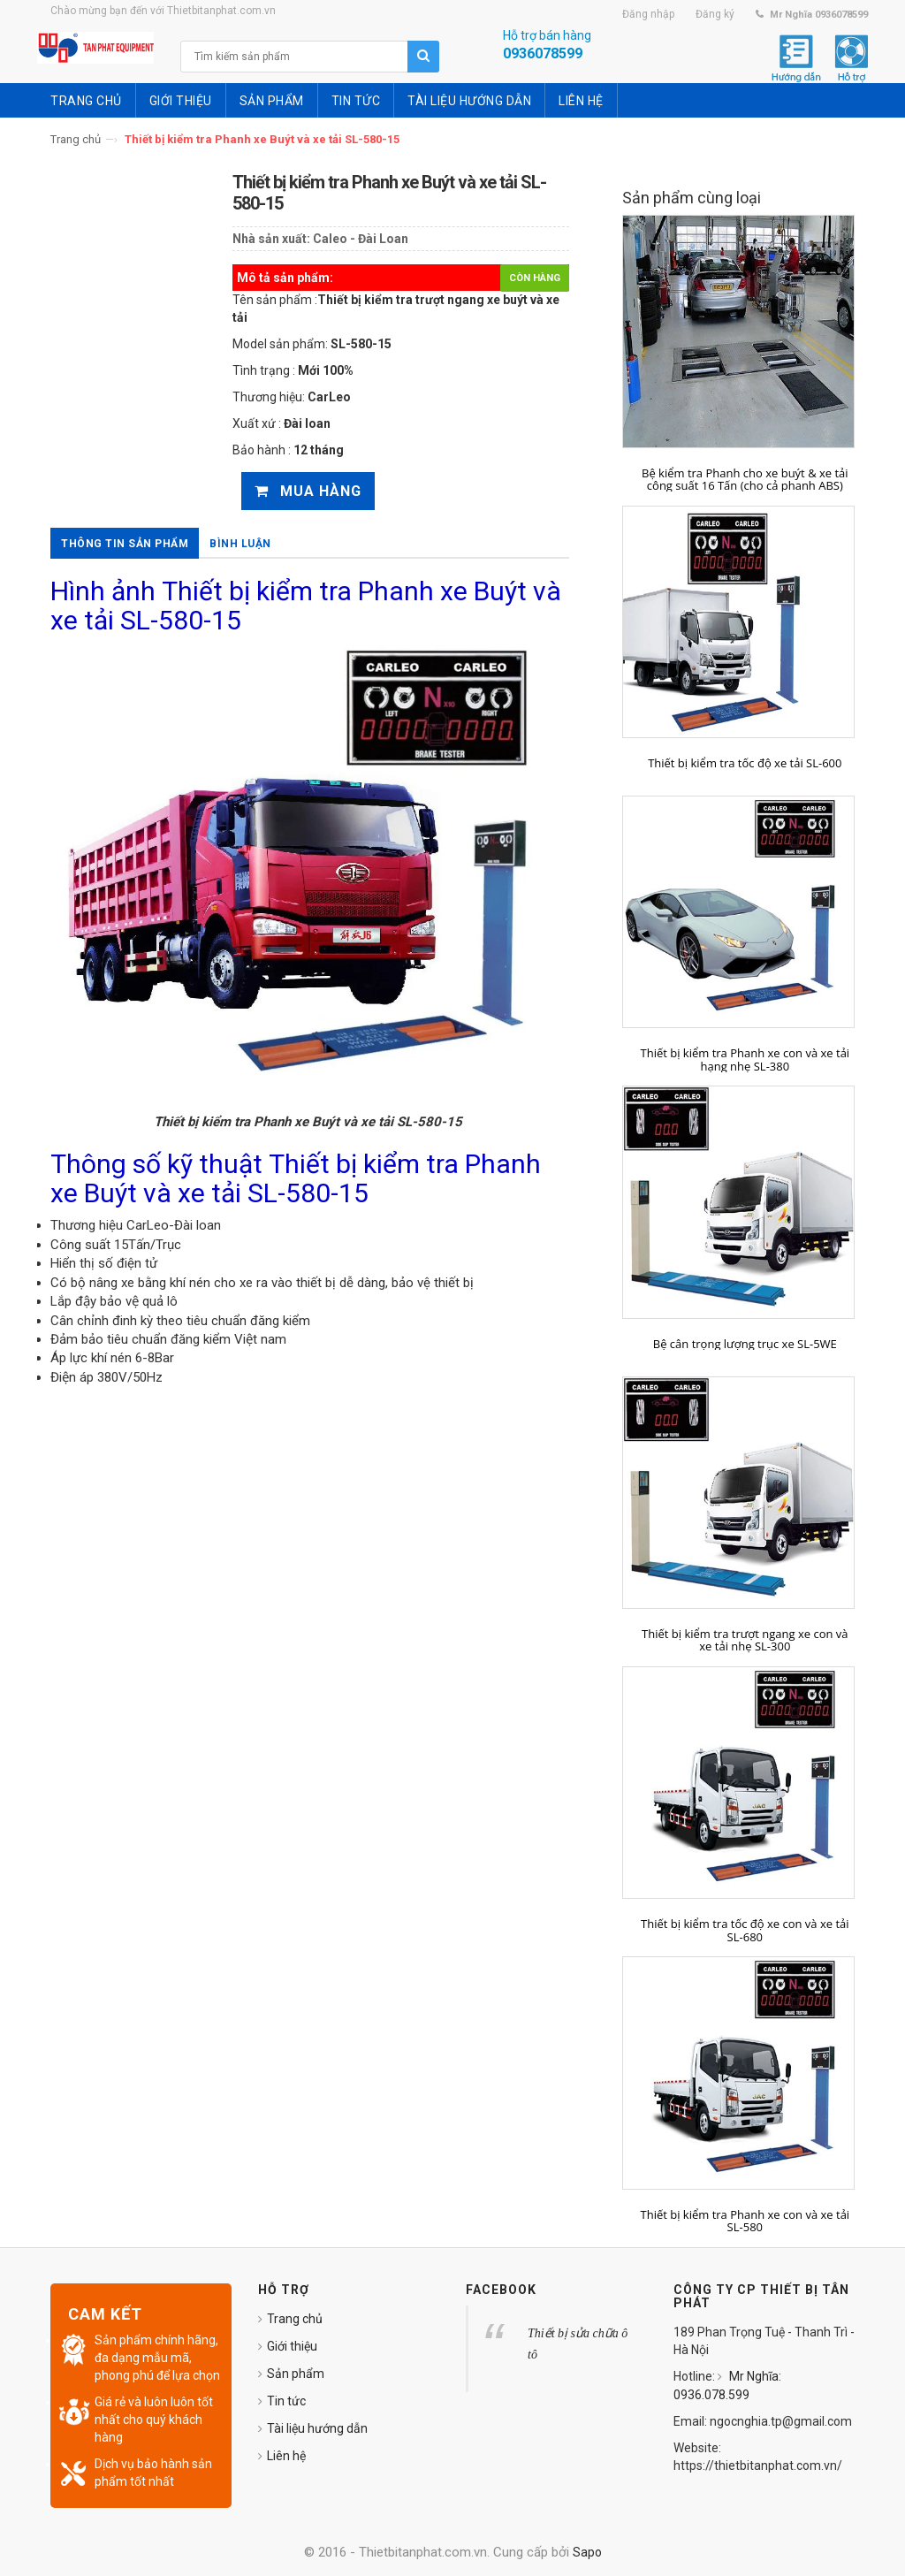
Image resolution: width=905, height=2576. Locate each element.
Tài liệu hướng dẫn (317, 2428)
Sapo (587, 2552)
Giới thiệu (292, 2346)
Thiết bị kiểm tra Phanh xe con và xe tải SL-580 (745, 2221)
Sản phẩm (295, 2373)
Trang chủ (75, 139)
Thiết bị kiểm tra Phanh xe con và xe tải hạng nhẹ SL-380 (745, 1059)
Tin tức (286, 2401)
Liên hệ (286, 2456)
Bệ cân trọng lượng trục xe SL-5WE (745, 1344)
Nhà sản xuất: (271, 239)
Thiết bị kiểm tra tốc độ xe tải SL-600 (744, 763)
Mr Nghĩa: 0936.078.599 (727, 2385)
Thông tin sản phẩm (124, 543)
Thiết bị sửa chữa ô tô (577, 2344)
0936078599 (542, 53)
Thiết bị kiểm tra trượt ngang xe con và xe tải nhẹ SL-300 (745, 1640)
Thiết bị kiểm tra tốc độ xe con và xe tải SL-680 (745, 1930)
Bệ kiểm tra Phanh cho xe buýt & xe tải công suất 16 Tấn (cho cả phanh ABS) (745, 479)
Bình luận (240, 543)
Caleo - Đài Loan (360, 239)
